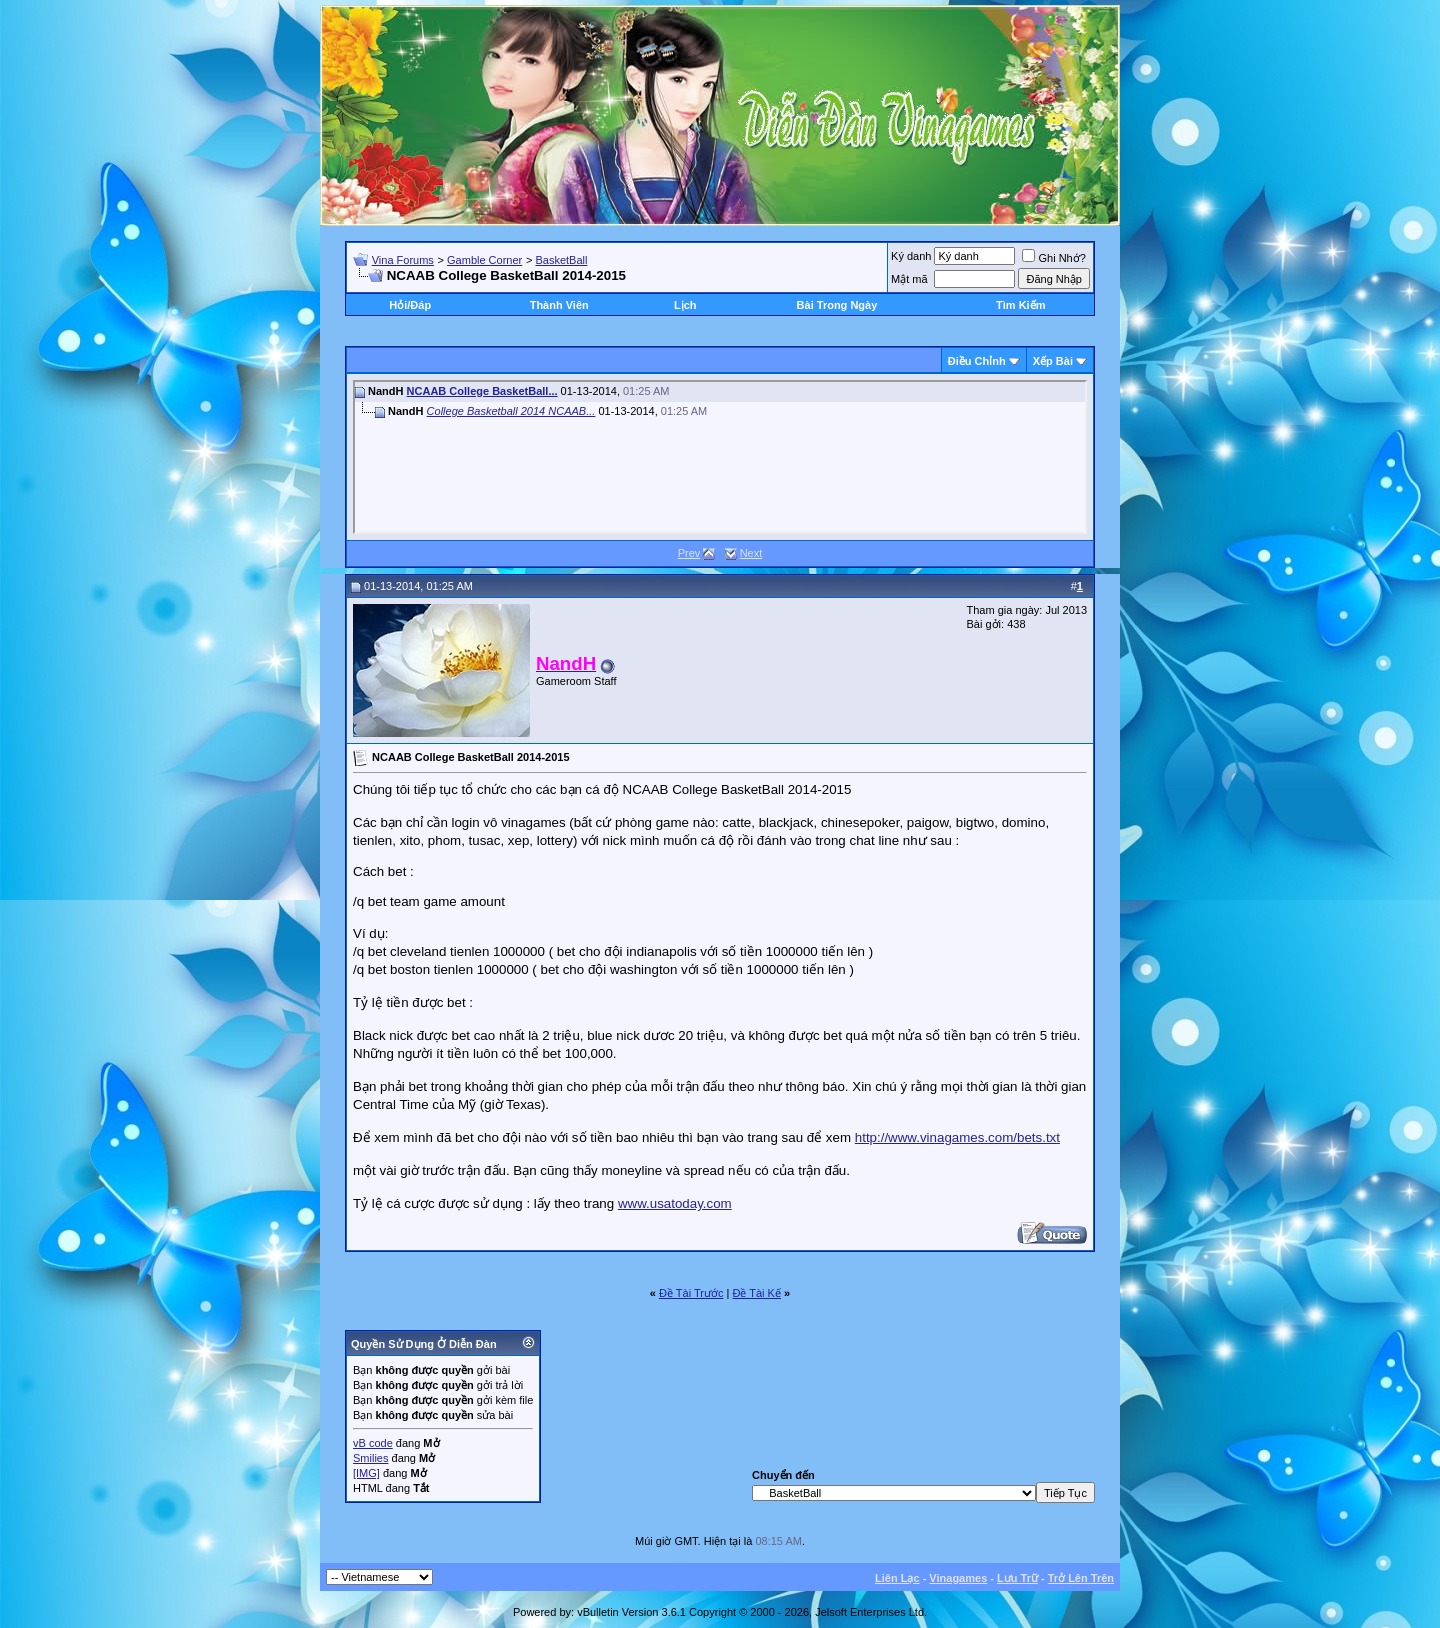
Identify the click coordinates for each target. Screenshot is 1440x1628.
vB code (373, 1443)
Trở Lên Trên (1081, 1578)
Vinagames (958, 1578)
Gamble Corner (484, 260)
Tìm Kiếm (1020, 305)
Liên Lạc (897, 1578)
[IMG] (366, 1473)
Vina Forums (403, 260)
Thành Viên (559, 305)
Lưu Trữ (1017, 1578)
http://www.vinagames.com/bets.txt (957, 1137)
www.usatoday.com (675, 1203)
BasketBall (561, 260)
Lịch (685, 305)
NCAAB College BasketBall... (482, 391)
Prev (689, 553)
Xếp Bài (1053, 361)
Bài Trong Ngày (837, 305)
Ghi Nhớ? (1053, 258)
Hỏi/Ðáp (410, 305)
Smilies (370, 1458)
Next (751, 553)
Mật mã (909, 279)
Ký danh (911, 256)
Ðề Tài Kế (756, 1293)
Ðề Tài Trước (691, 1293)
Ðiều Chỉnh (977, 361)
